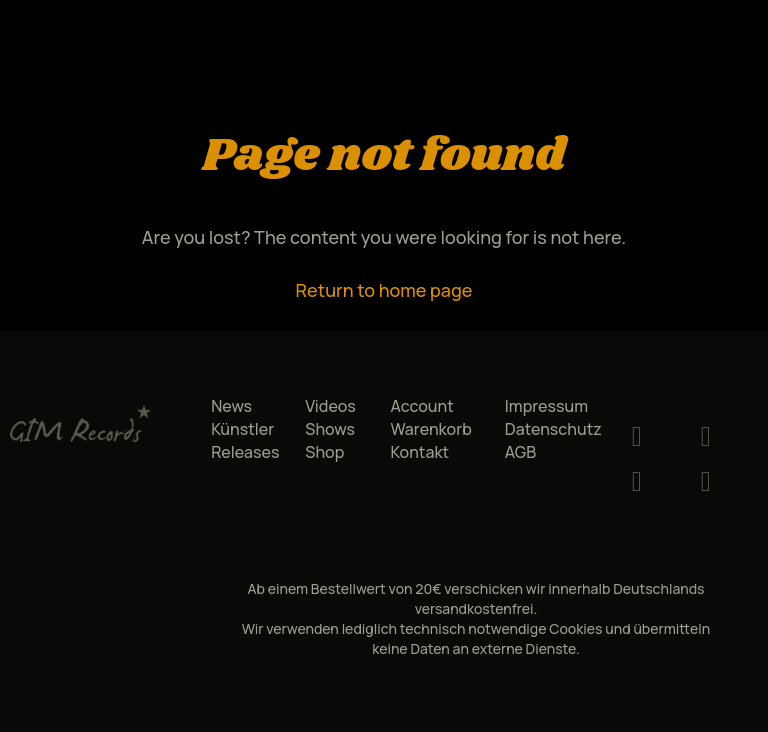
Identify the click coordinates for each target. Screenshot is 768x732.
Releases (245, 452)
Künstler (242, 429)
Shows (330, 429)
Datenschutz (553, 429)
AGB (520, 452)
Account (421, 406)
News (231, 406)
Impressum (546, 406)
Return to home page (384, 290)
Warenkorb (430, 429)
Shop (324, 452)
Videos (330, 406)
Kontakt (419, 452)
